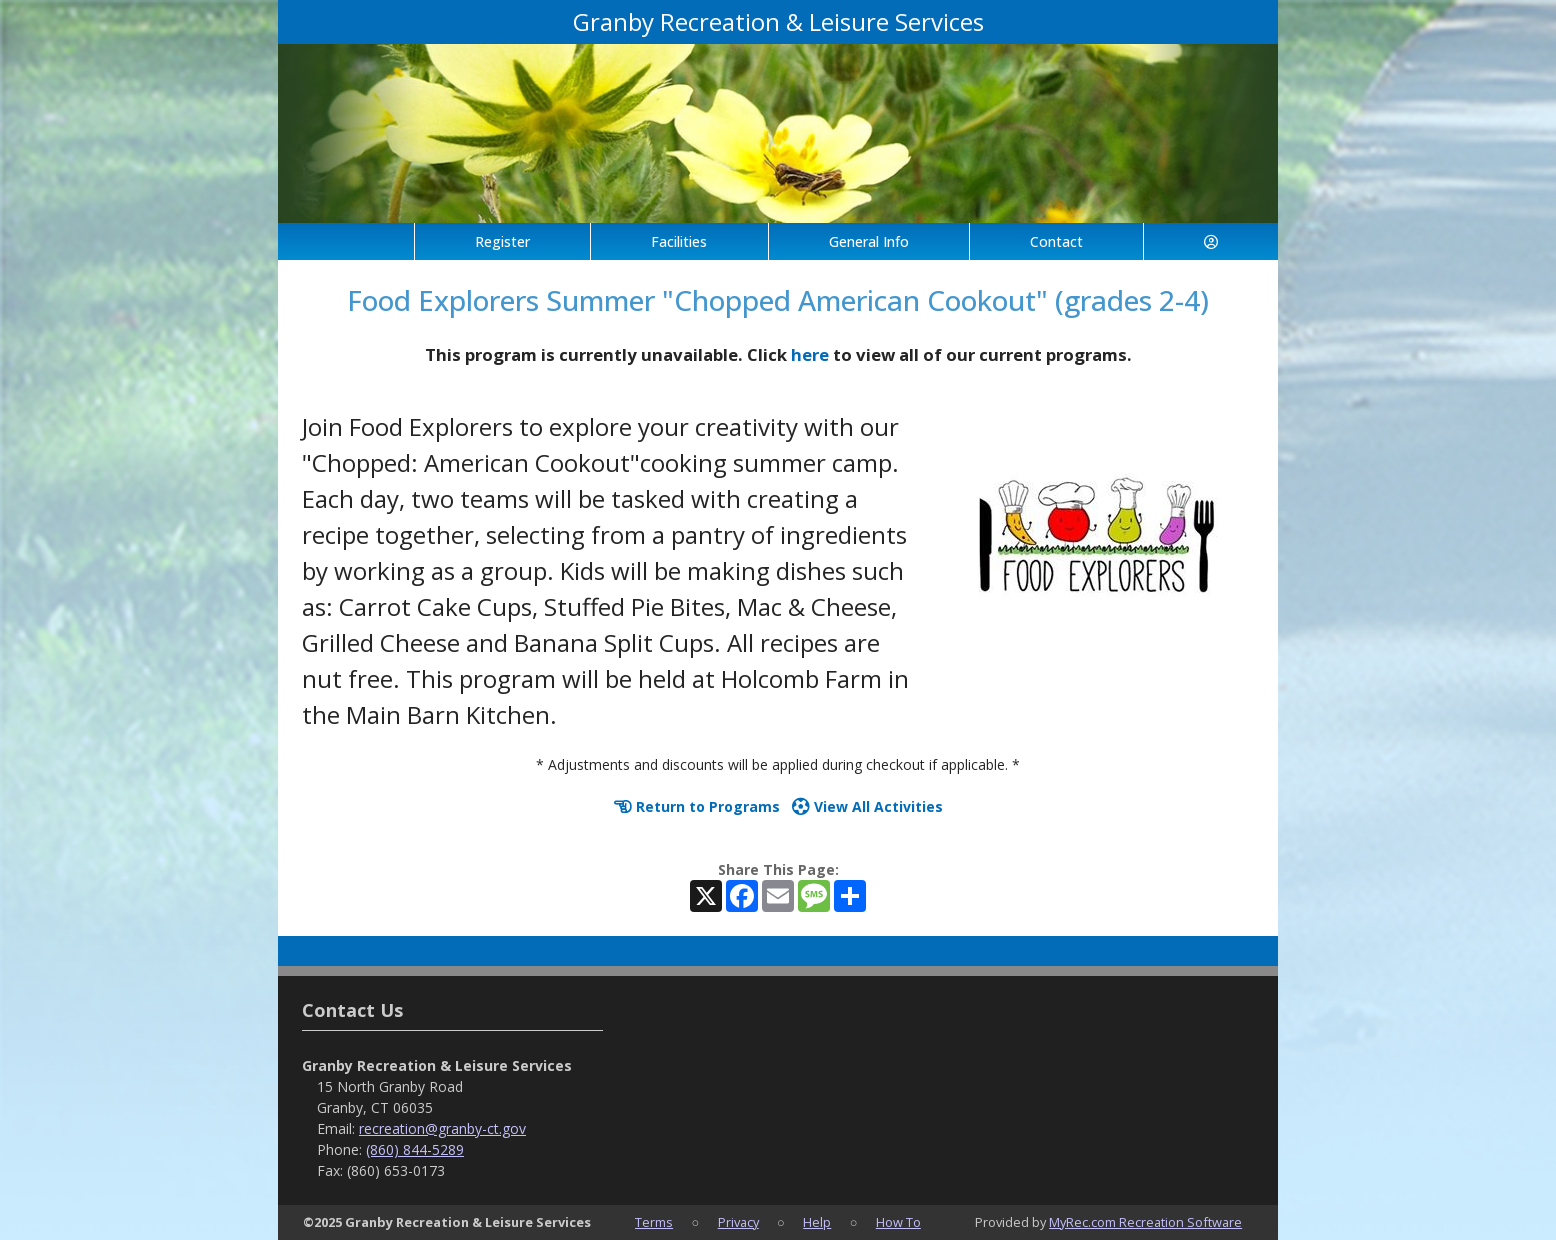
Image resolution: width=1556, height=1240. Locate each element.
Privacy (738, 1222)
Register (502, 241)
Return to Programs (697, 806)
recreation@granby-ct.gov (442, 1128)
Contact (1056, 241)
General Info (869, 241)
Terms (654, 1222)
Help (817, 1222)
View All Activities (867, 806)
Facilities (679, 241)
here (810, 354)
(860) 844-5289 (415, 1149)
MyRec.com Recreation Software (1145, 1222)
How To (898, 1222)
